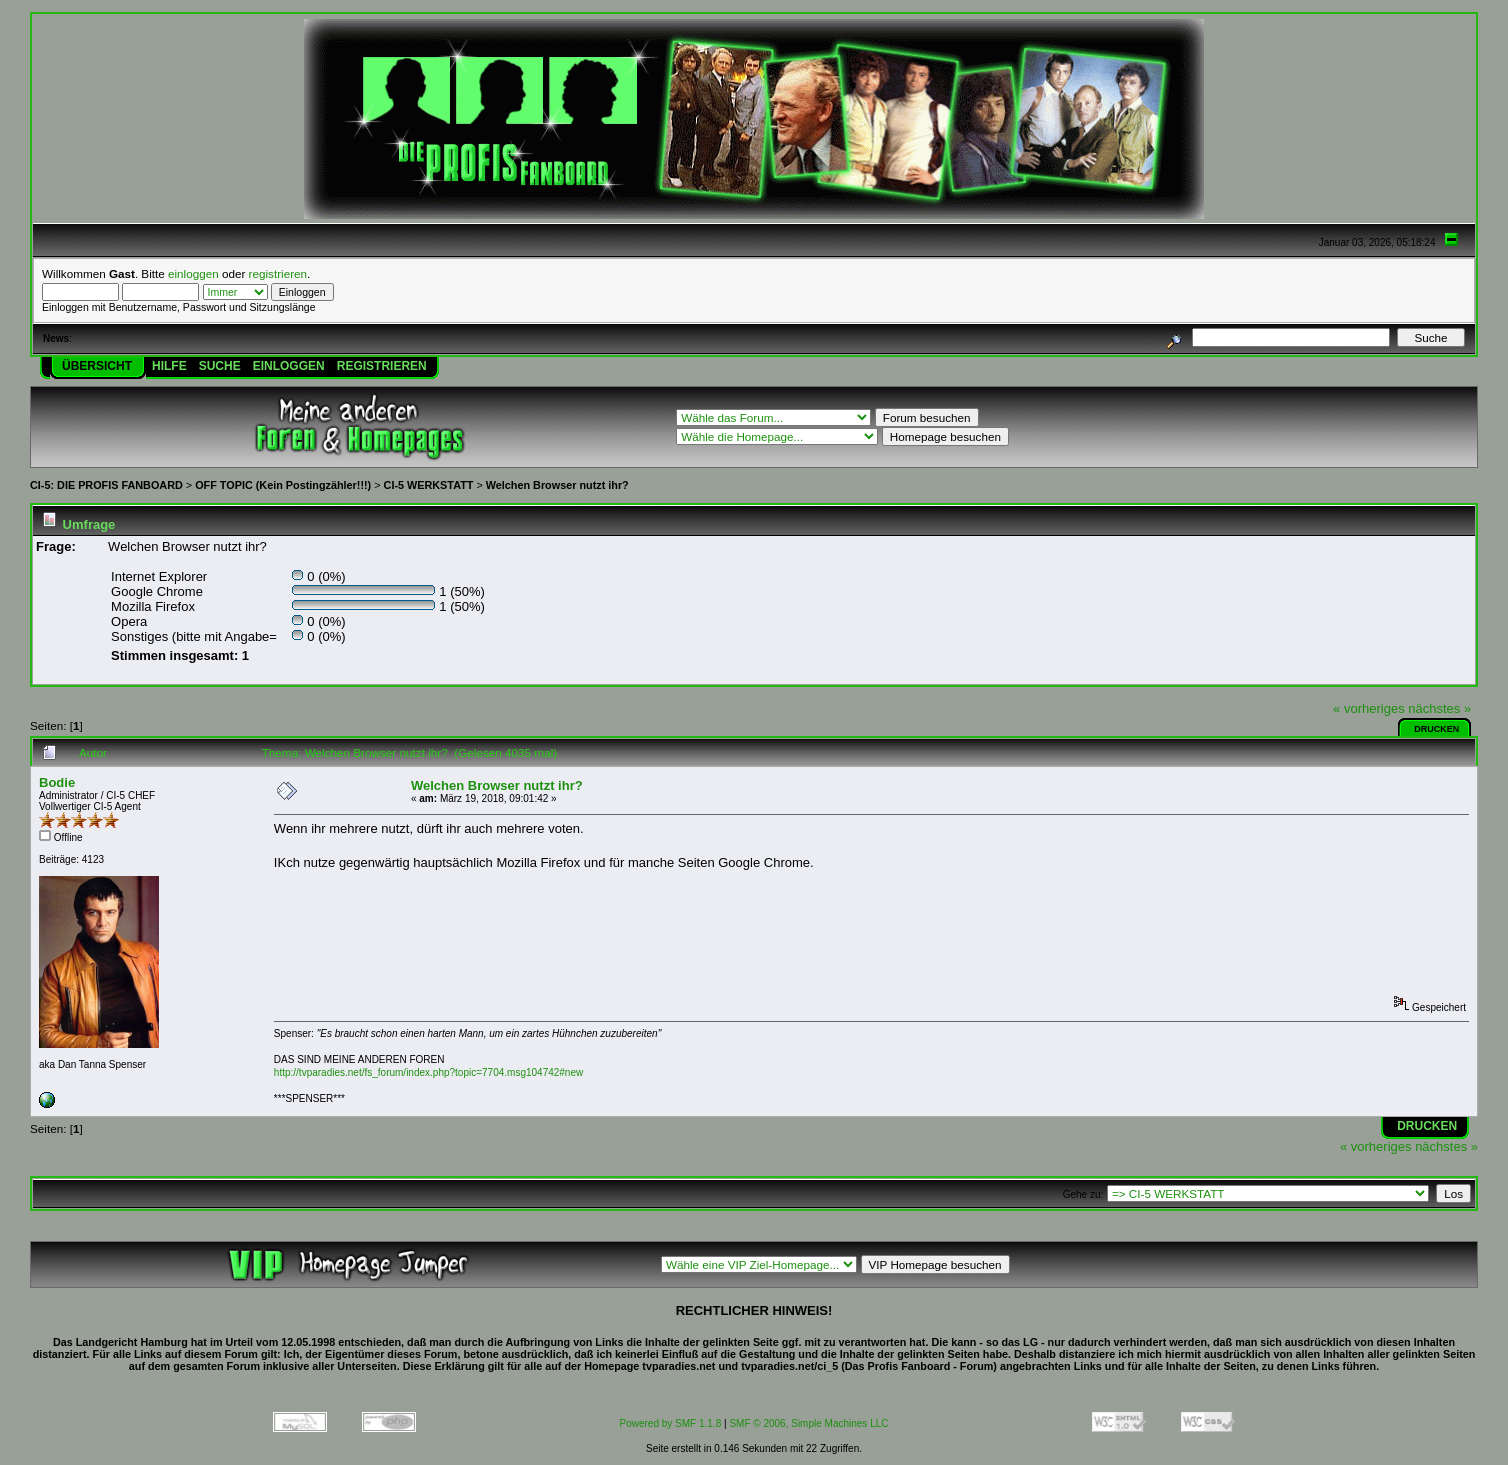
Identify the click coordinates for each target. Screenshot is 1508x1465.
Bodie (57, 782)
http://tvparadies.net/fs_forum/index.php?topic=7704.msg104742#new (428, 1072)
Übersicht (97, 366)
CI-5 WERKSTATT (429, 485)
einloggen (193, 273)
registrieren (278, 273)
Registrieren (382, 366)
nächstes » (1439, 708)
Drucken (1436, 729)
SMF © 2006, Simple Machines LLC (808, 1423)
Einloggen (289, 366)
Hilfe (169, 366)
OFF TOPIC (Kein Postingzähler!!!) (283, 485)
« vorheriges (1369, 708)
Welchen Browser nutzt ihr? (557, 485)
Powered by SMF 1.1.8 (671, 1423)
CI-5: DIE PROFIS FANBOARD (106, 485)
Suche (220, 366)
